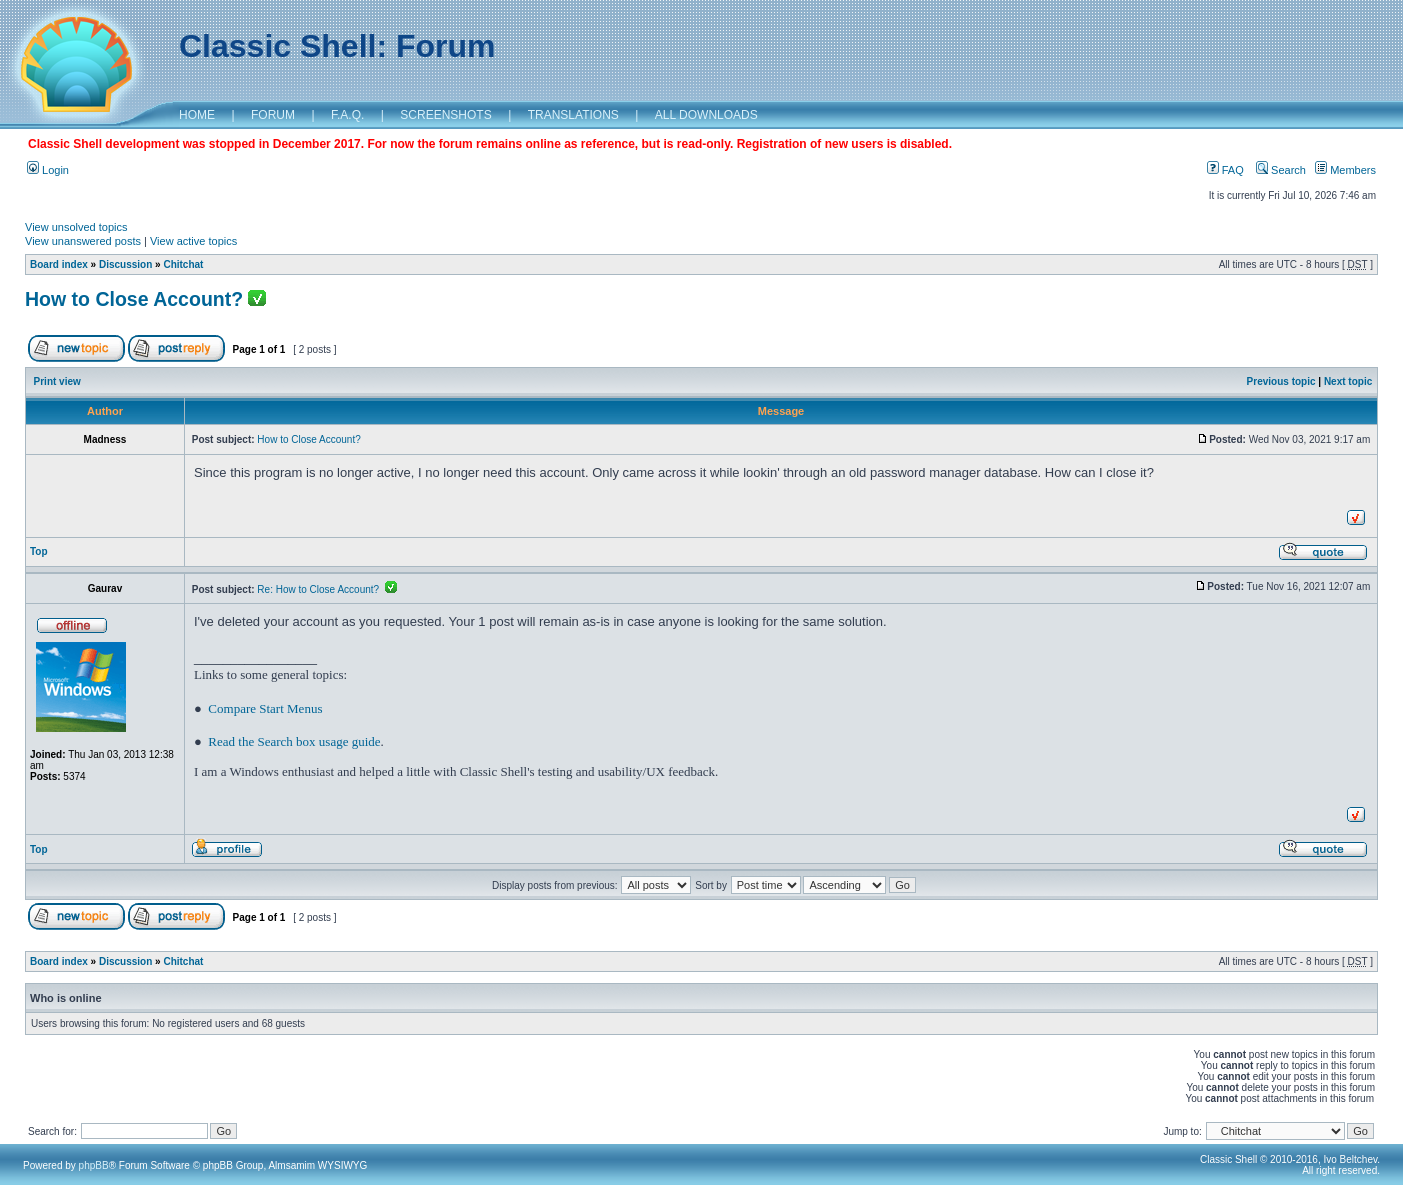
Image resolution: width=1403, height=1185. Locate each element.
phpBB (94, 1165)
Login (48, 170)
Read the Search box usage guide (294, 741)
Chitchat (183, 264)
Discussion (125, 264)
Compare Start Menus (265, 708)
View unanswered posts (83, 241)
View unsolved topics (76, 227)
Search (1281, 170)
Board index (59, 264)
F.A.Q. (347, 115)
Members (1345, 170)
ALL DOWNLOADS (706, 115)
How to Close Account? (134, 299)
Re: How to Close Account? (326, 589)
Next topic (1348, 381)
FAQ (1225, 170)
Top (39, 551)
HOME (197, 115)
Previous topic (1281, 381)
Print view (57, 381)
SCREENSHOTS (445, 115)
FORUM (273, 115)
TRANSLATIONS (573, 115)
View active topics (193, 241)
